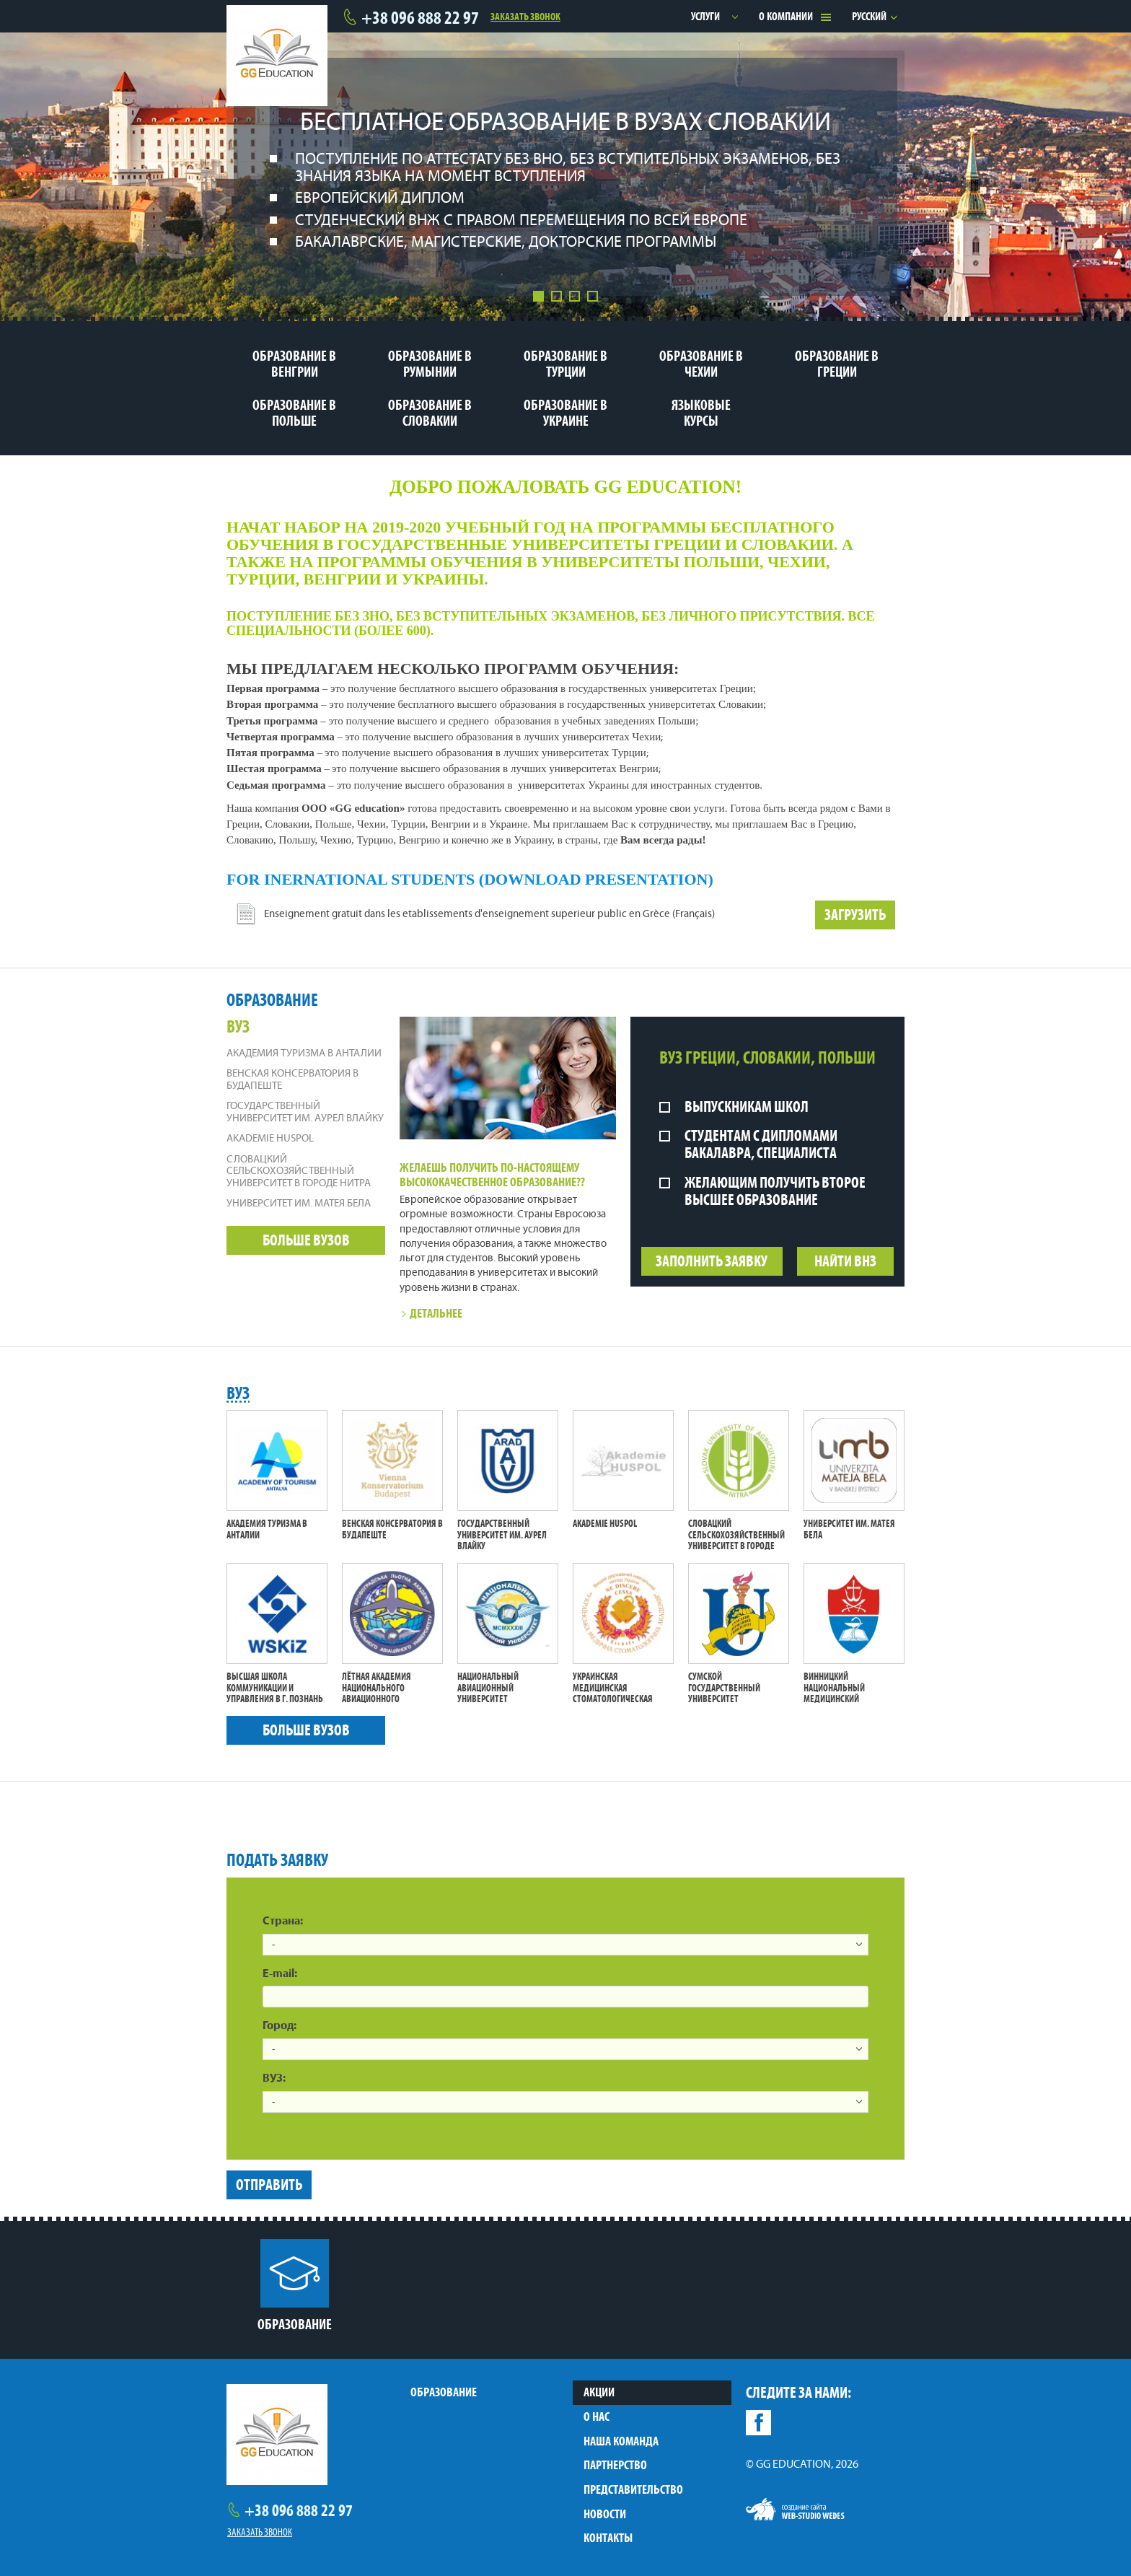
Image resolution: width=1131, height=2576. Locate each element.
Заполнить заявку (711, 1261)
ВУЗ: (274, 2079)
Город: (279, 2026)
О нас (596, 2416)
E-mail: (280, 1974)
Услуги (705, 16)
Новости (605, 2514)
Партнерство (615, 2465)
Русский (869, 16)
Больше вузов (306, 1240)
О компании (786, 16)
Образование (443, 2392)
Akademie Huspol (270, 1139)
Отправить (269, 2184)
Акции (599, 2392)
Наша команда (621, 2441)
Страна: (283, 1921)
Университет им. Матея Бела (298, 1204)
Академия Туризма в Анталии (304, 1053)
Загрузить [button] (855, 914)
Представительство (633, 2489)
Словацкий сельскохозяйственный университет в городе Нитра (298, 1172)
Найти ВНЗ (845, 1261)
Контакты (608, 2538)
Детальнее (431, 1313)
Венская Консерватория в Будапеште (292, 1080)
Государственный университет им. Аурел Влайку (305, 1112)
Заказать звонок (525, 16)
